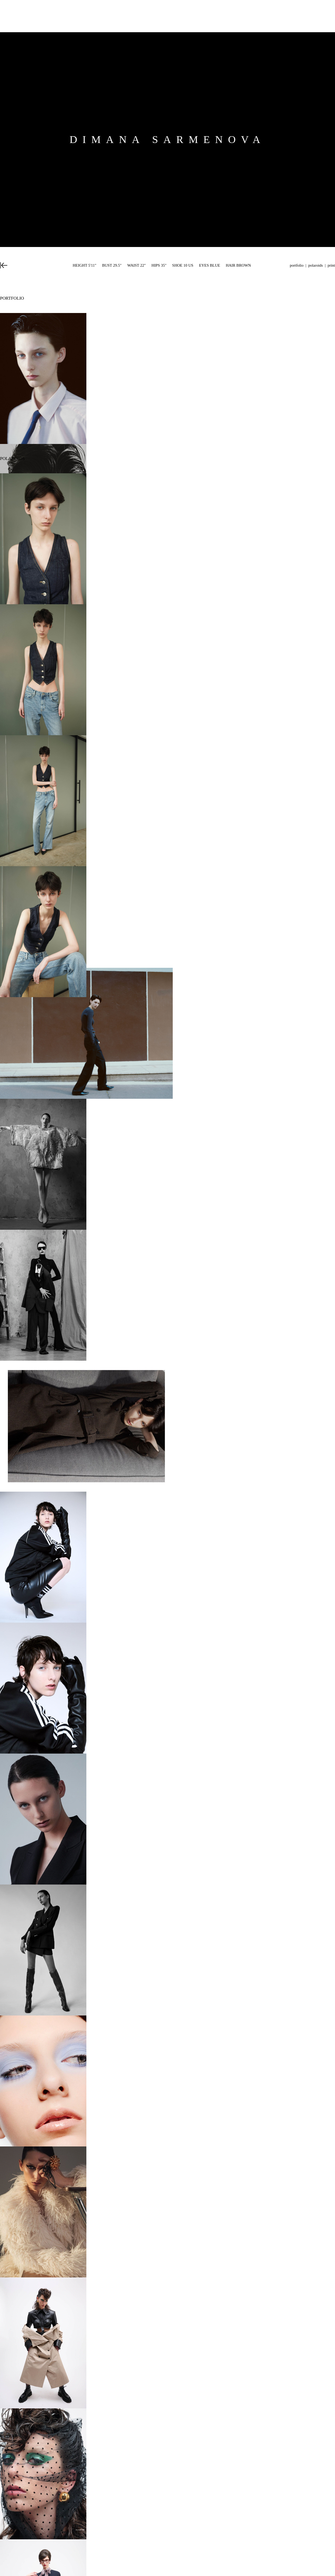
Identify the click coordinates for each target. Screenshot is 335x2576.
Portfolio (297, 265)
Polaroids (315, 265)
